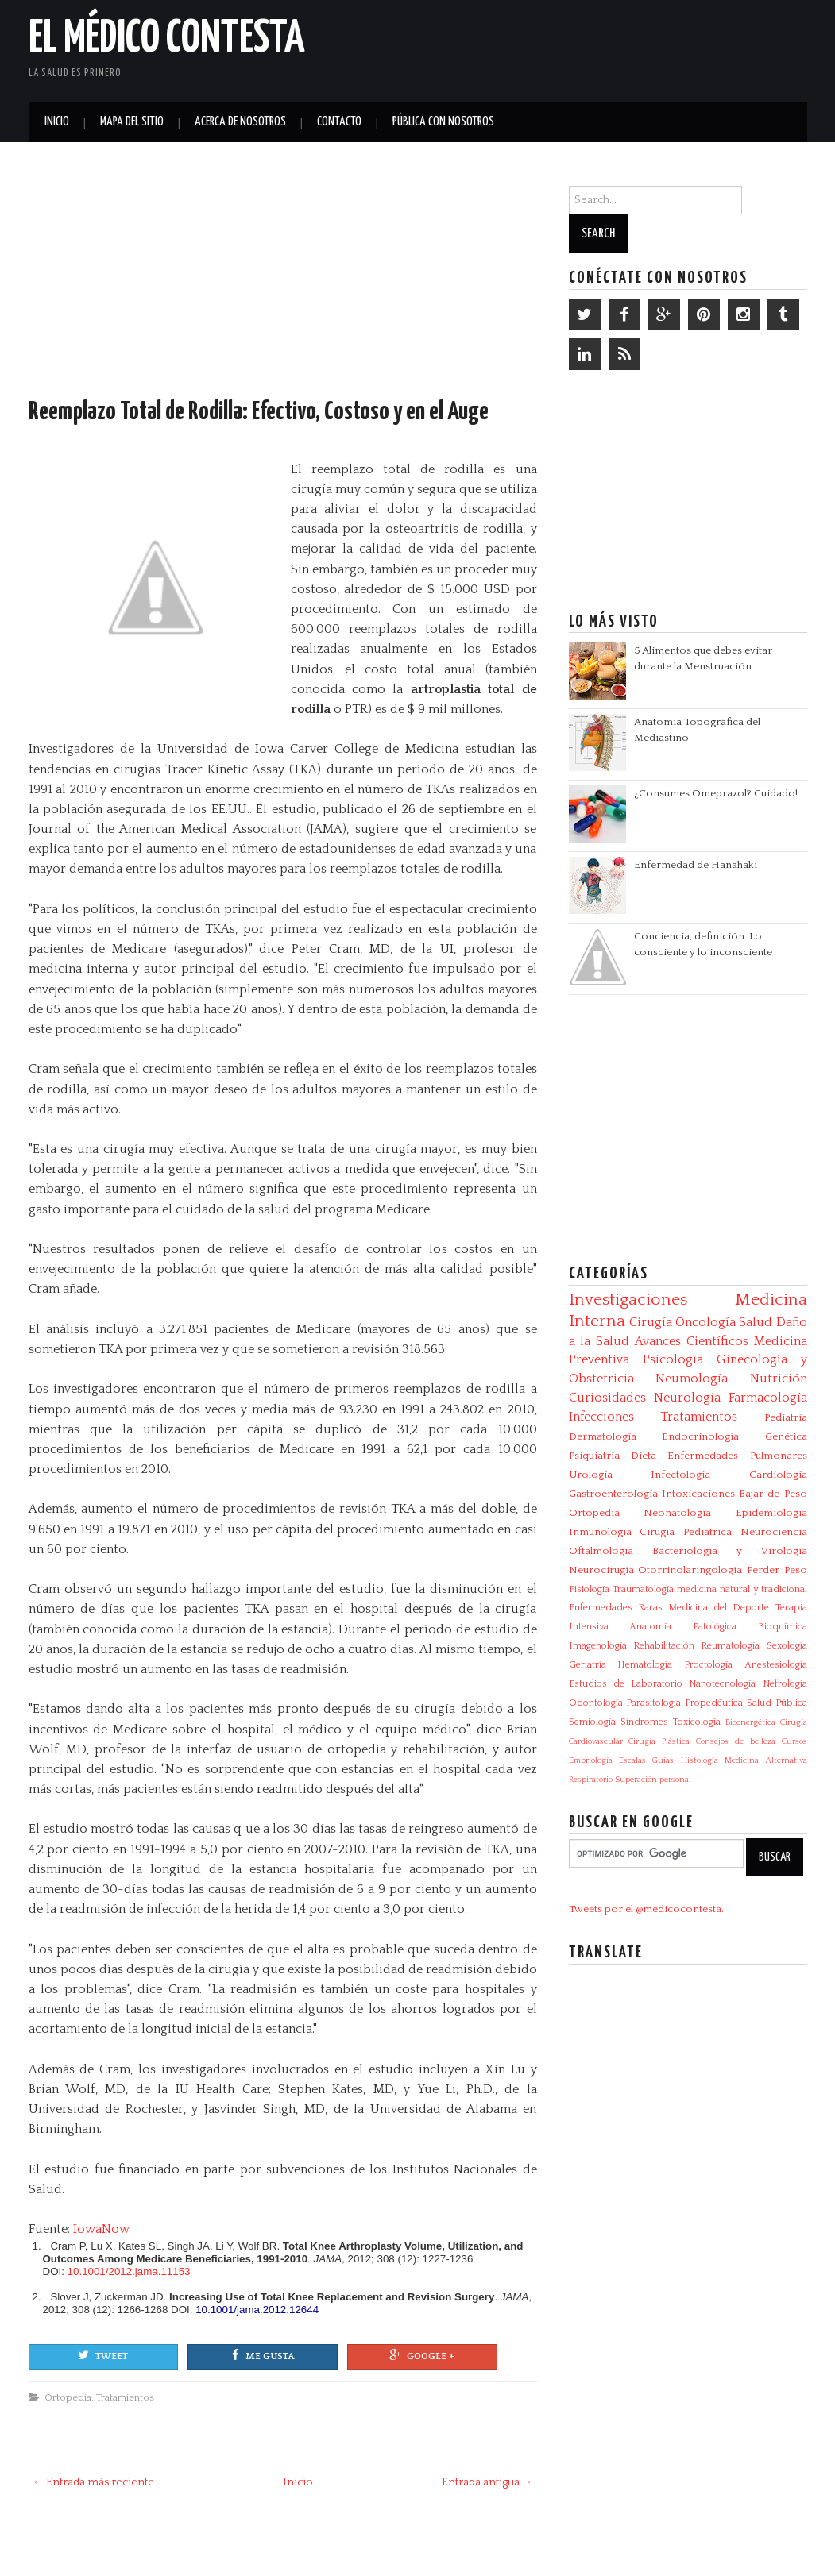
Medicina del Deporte (718, 1607)
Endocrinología (700, 1436)
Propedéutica (714, 1703)
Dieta (643, 1455)
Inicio (56, 122)
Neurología (687, 1397)
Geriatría (587, 1665)
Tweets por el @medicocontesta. (646, 1909)
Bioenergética (750, 1722)
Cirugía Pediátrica (686, 1531)
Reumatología (730, 1646)
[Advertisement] (621, 47)
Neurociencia (773, 1531)
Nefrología (785, 1684)
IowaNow (101, 2229)
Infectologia (680, 1474)
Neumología (691, 1378)
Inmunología (600, 1531)
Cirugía (650, 1322)
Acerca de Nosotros (240, 122)
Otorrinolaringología (690, 1569)
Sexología (787, 1646)
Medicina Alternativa (765, 1760)
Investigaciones (628, 1299)
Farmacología (768, 1397)
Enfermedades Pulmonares (736, 1455)
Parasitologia (653, 1703)
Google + (421, 2355)
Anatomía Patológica (682, 1627)
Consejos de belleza (735, 1741)
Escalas (632, 1760)
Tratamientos (125, 2397)
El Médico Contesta (167, 39)
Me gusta (263, 2355)
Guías (663, 1760)
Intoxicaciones (698, 1493)
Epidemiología (771, 1512)
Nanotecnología (722, 1684)
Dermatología (602, 1436)
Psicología (673, 1359)
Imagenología (598, 1646)
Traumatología (643, 1589)
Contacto (339, 122)
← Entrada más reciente (93, 2482)
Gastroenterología (613, 1493)
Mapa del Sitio (132, 122)
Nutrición (778, 1378)
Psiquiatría (594, 1455)
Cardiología (778, 1474)
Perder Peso (777, 1569)
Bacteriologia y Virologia (729, 1550)
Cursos (794, 1741)
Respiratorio (591, 1779)
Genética (786, 1436)
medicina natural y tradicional (742, 1589)
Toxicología (697, 1722)
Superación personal (653, 1779)
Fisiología (589, 1589)
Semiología (592, 1722)
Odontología (596, 1703)
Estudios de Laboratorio (626, 1684)
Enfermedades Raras (616, 1607)
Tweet (103, 2355)
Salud (755, 1322)
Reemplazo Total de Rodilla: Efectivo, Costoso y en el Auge (259, 412)
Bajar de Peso (773, 1493)
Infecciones (601, 1416)
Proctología (708, 1665)
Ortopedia (67, 2397)
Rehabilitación (663, 1646)
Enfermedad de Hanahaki (695, 864)
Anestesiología (775, 1665)
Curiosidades (607, 1397)
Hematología (644, 1665)
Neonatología (677, 1512)
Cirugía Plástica (659, 1741)
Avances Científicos (691, 1341)
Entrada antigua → (487, 2482)
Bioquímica (782, 1627)
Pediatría (785, 1417)
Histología (699, 1760)
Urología (591, 1474)
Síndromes (644, 1722)
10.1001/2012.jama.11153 (129, 2271)
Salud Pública (777, 1703)
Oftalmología (601, 1550)
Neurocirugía (601, 1569)
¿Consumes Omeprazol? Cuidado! (716, 793)
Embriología (591, 1760)
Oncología (705, 1322)
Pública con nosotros (443, 122)
